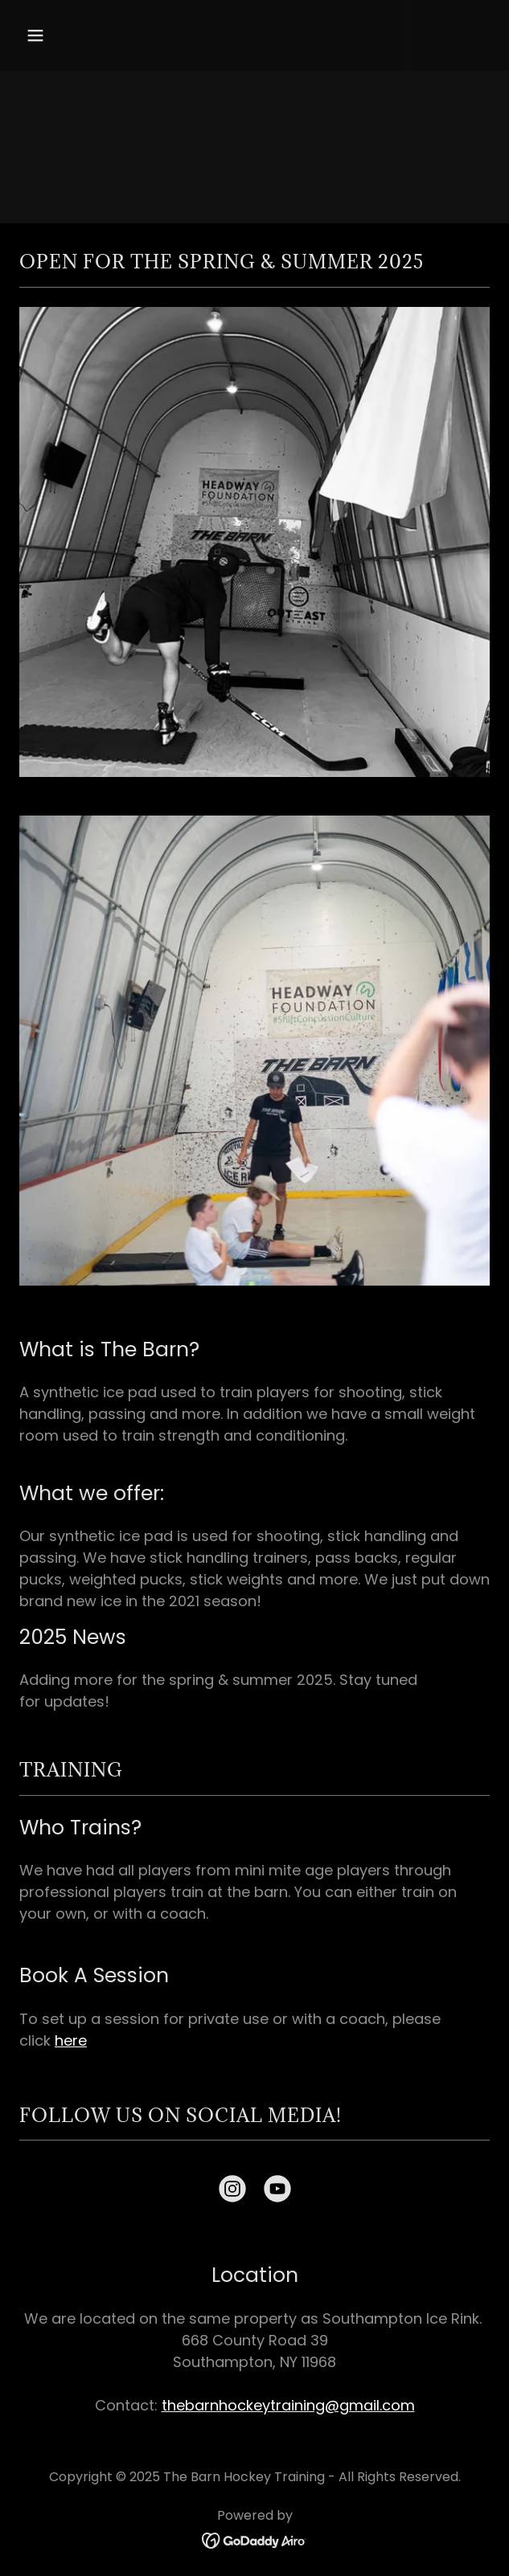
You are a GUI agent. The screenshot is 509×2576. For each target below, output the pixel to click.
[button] (73, 35)
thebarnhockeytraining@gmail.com (288, 2405)
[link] (232, 2192)
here (71, 2040)
